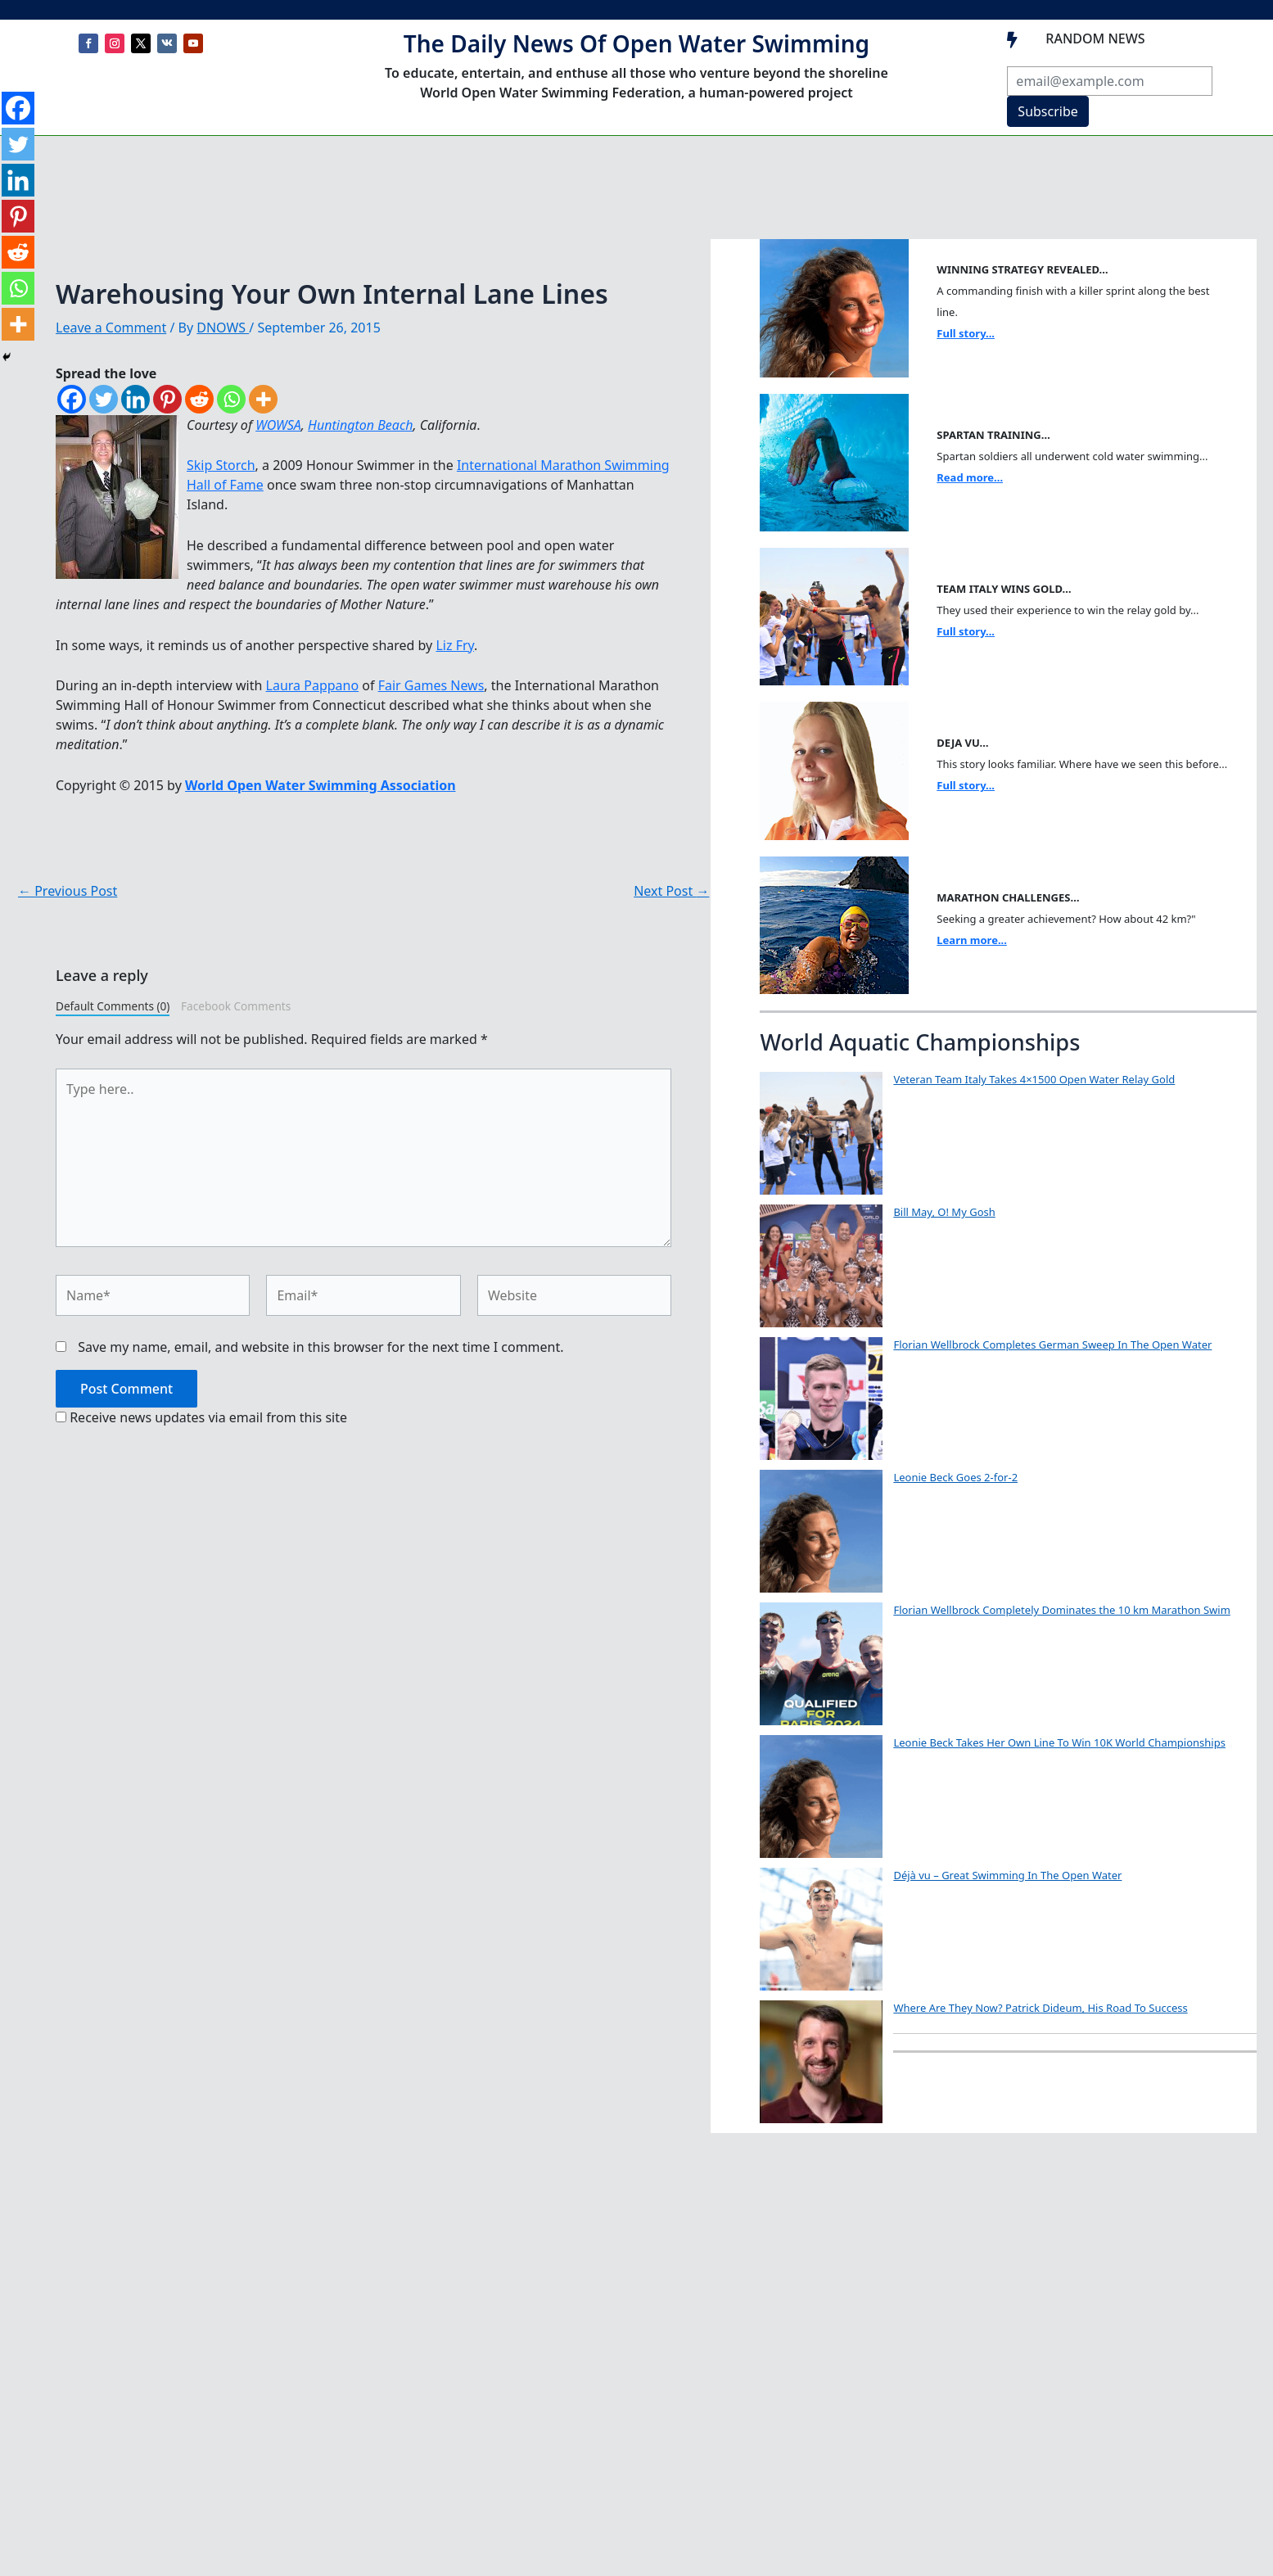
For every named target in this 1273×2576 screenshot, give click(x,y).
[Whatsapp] (231, 399)
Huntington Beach (360, 425)
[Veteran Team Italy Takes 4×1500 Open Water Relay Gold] (821, 1133)
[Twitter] (103, 399)
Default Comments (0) (112, 1006)
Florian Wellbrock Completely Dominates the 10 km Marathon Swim (1061, 1609)
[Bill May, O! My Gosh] (821, 1265)
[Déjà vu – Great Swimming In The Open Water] (821, 1929)
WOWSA (278, 425)
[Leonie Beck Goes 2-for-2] (821, 1531)
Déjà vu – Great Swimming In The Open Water (1007, 1875)
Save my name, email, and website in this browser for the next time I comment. (320, 1347)
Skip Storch (221, 465)
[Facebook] (71, 399)
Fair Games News (431, 685)
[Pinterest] (167, 399)
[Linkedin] (135, 399)
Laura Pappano (312, 685)
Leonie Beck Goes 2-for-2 (955, 1477)
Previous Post (67, 890)
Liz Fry (455, 645)
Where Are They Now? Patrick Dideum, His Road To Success (1040, 2007)
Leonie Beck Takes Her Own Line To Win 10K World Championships (1059, 1742)
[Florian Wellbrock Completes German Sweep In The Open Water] (821, 1398)
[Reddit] (199, 399)
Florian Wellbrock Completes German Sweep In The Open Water (1052, 1344)
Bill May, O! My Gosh (944, 1211)
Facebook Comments (236, 1006)
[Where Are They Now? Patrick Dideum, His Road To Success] (821, 2061)
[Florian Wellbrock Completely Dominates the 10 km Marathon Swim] (821, 1663)
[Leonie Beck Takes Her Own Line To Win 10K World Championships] (821, 1796)
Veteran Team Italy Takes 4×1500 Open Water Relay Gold (1034, 1079)
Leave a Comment (111, 328)
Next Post (671, 890)
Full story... (966, 333)
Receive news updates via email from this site (201, 1417)
